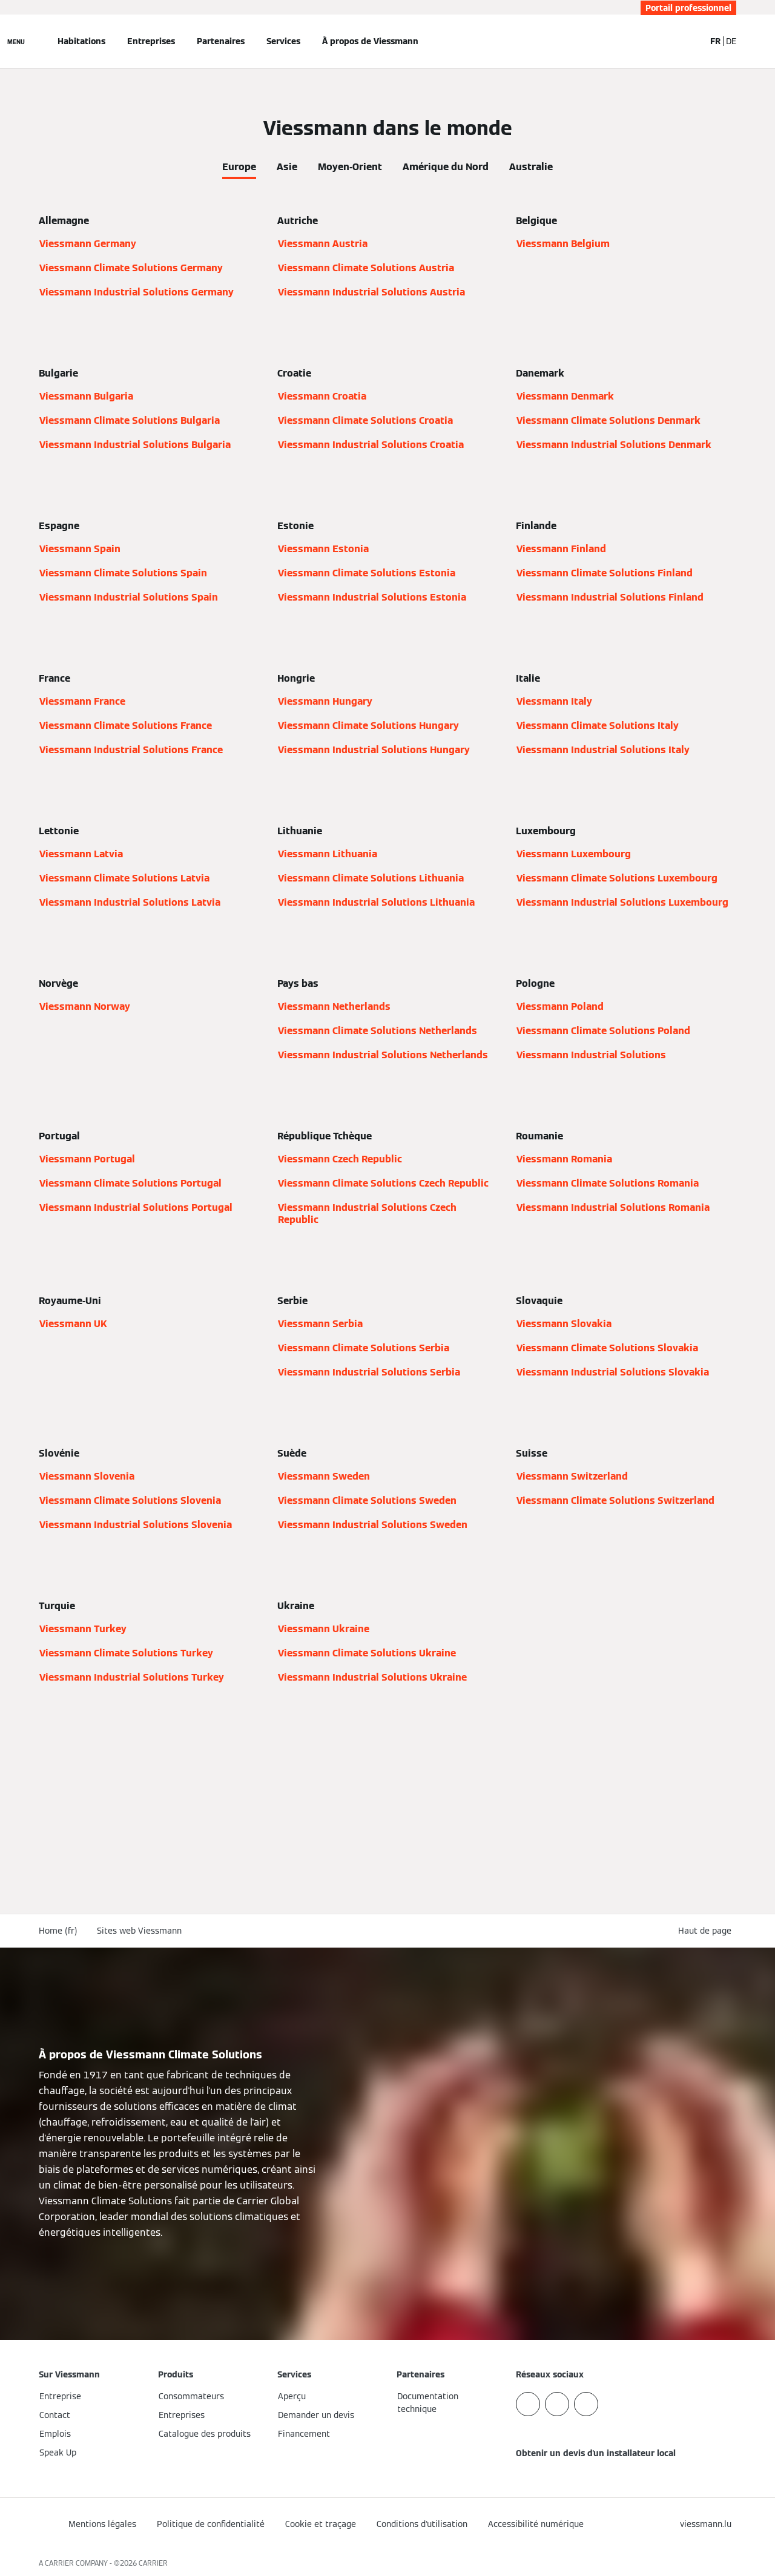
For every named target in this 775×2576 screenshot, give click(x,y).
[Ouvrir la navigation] (16, 41)
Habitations (81, 41)
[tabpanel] (387, 974)
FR (715, 41)
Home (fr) (58, 1930)
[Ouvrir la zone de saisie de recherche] (690, 41)
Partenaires (221, 41)
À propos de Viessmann (370, 41)
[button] (707, 1931)
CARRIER (153, 2563)
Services (283, 41)
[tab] (239, 164)
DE (731, 41)
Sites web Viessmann (139, 1930)
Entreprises (151, 41)
